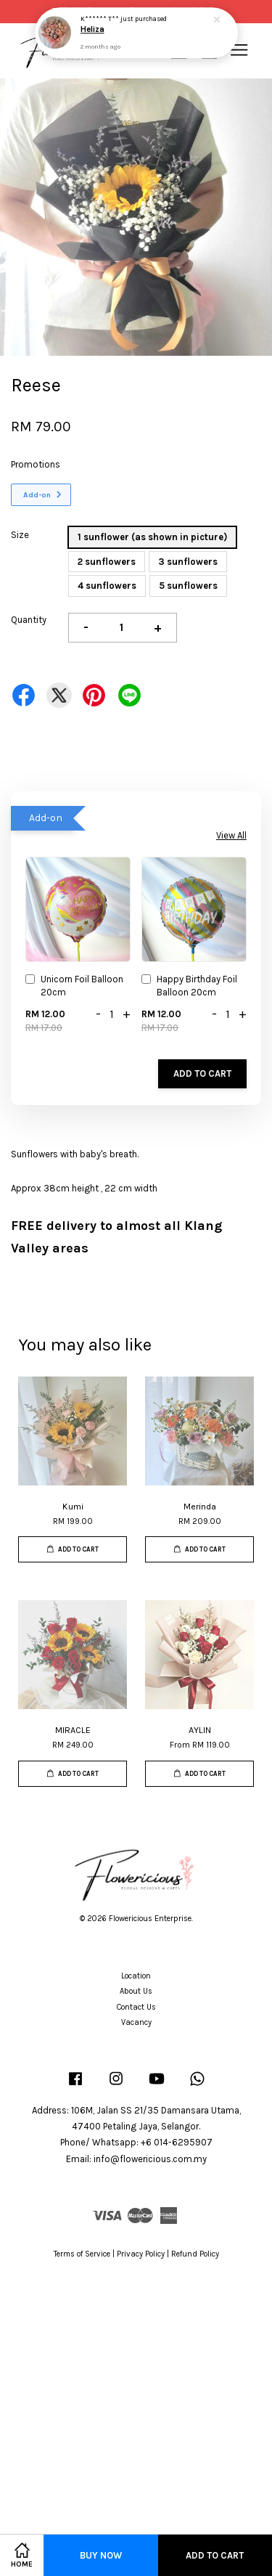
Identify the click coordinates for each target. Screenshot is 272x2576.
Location (136, 1976)
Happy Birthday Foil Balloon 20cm (189, 986)
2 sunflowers (107, 561)
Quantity (28, 619)
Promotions (35, 464)
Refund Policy (195, 2254)
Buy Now (101, 2555)
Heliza (92, 30)
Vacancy (136, 2022)
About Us (136, 1991)
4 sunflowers (107, 585)
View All (231, 835)
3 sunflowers (188, 561)
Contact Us (136, 2007)
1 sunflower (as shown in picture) (152, 536)
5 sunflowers (188, 585)
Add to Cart (202, 1073)
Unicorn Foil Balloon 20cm (74, 986)
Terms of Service (82, 2254)
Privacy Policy (141, 2254)
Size (20, 534)
